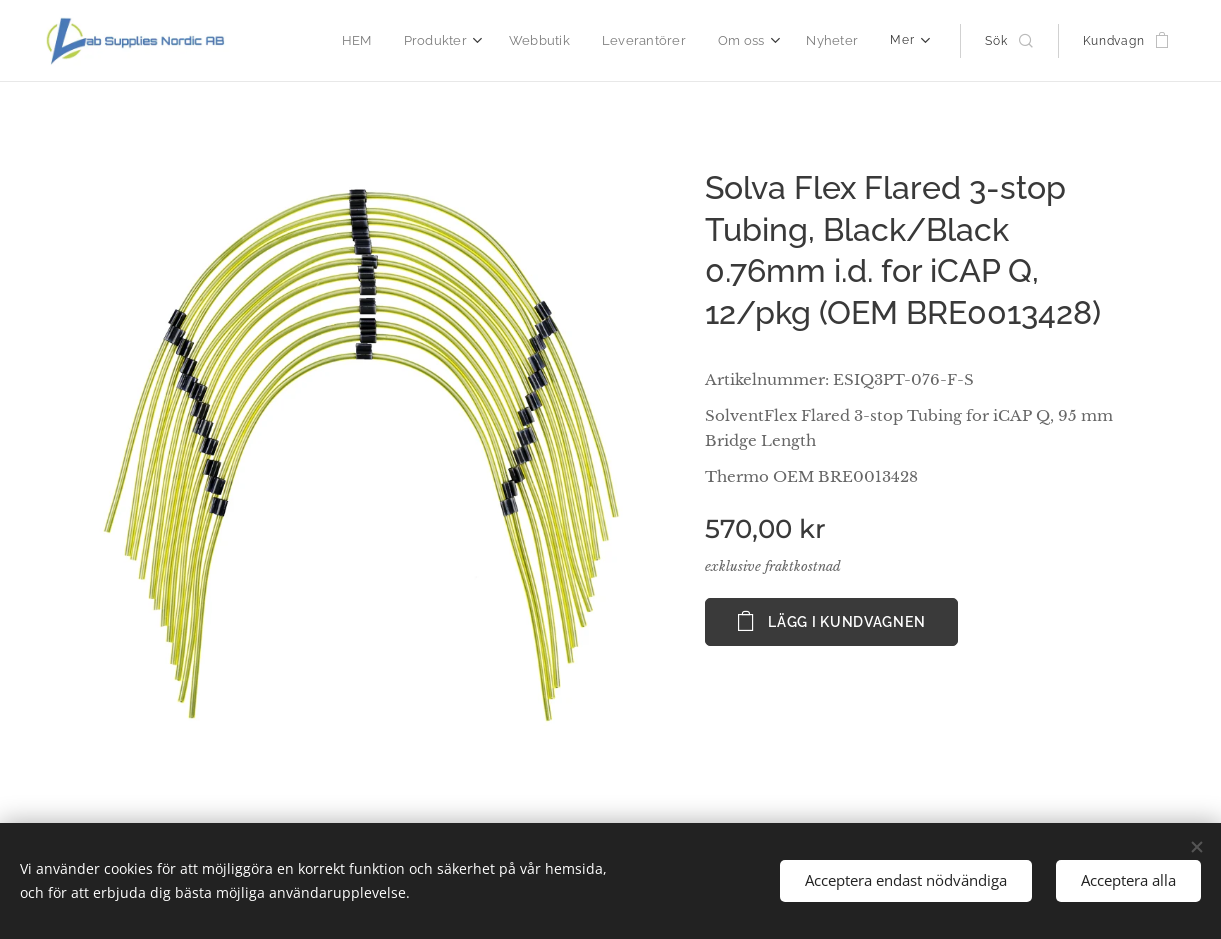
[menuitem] (375, 41)
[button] (1008, 41)
